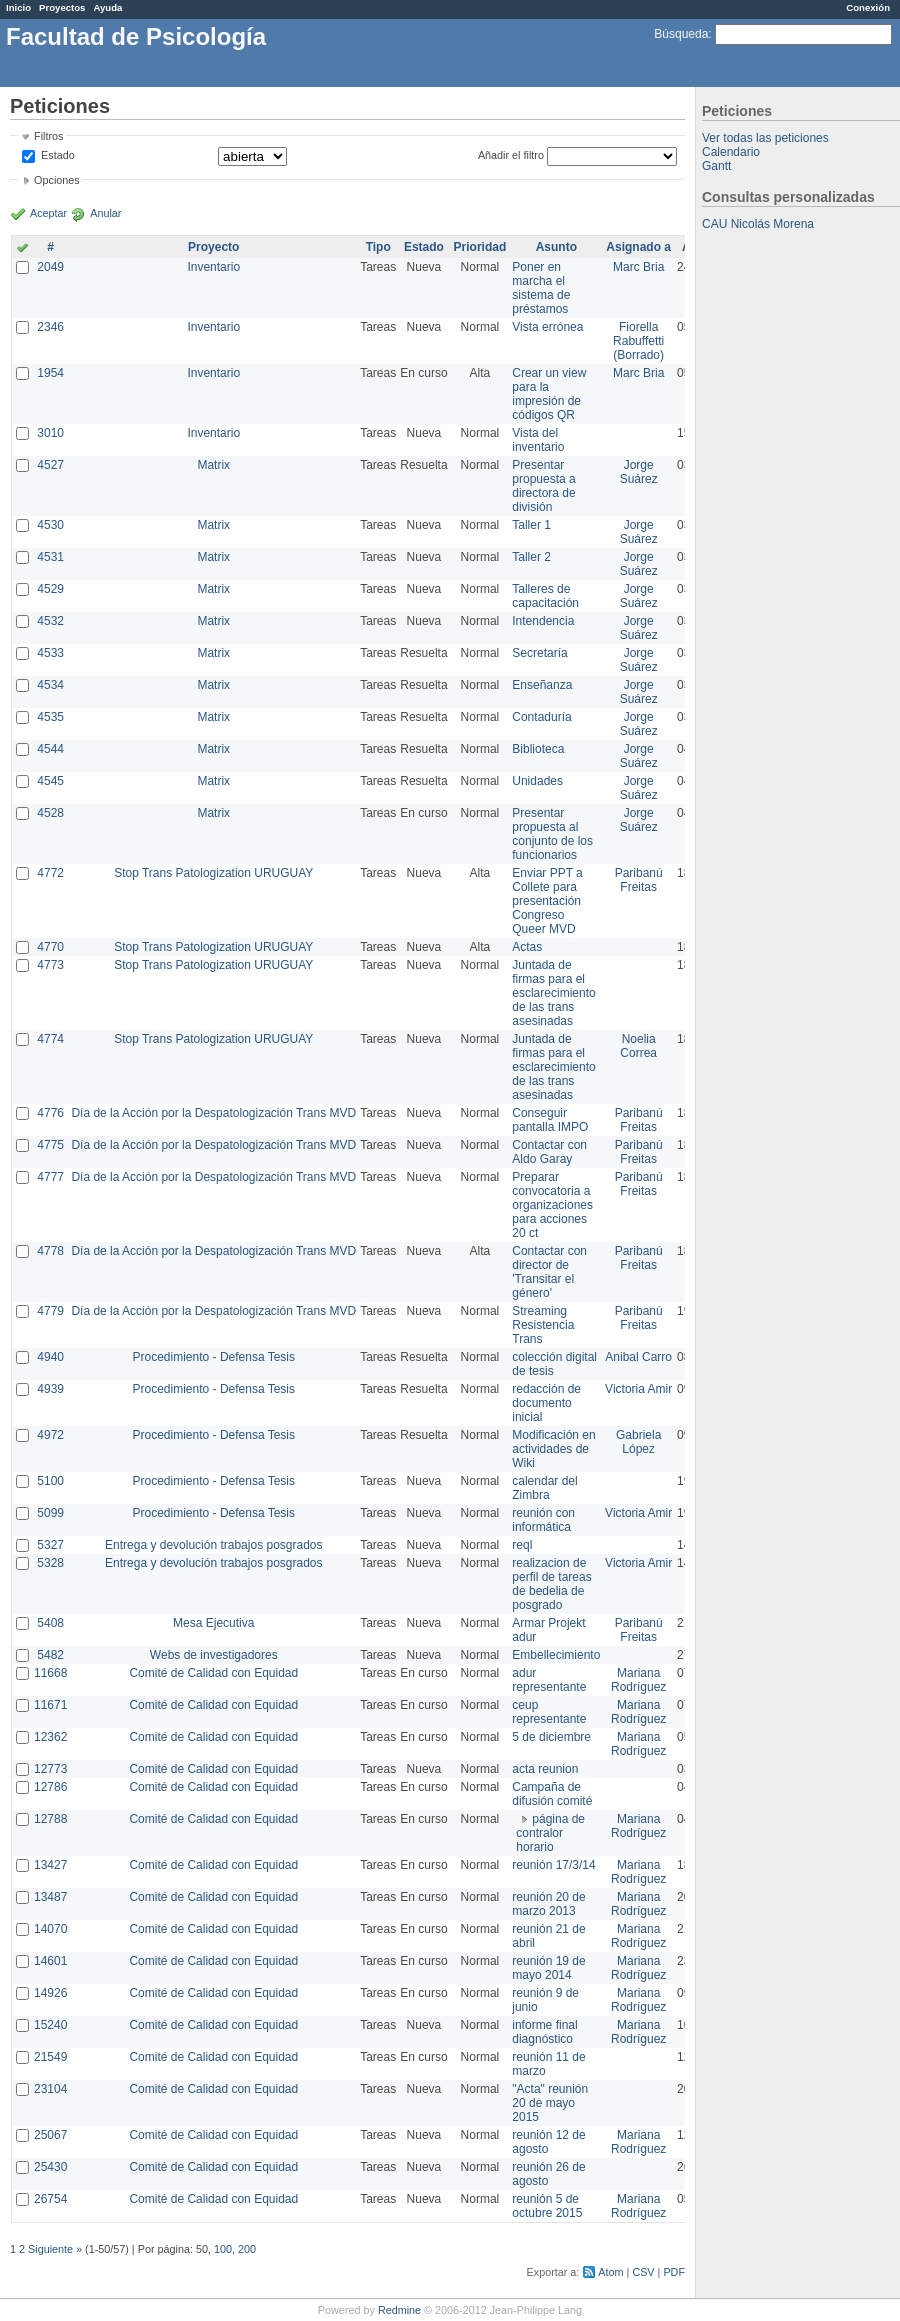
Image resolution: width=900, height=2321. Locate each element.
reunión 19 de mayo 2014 (548, 1968)
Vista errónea (547, 327)
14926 (50, 1993)
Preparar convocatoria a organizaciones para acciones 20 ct (552, 1205)
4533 (50, 653)
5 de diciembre (551, 1737)
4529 (50, 589)
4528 (50, 813)
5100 (50, 1481)
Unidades (537, 781)
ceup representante (549, 1712)
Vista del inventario (538, 440)
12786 (50, 1787)
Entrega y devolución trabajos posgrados (213, 1545)
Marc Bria (638, 267)
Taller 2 (531, 557)
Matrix (213, 465)
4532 (50, 621)
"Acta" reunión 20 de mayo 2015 (550, 2103)
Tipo (378, 247)
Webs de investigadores (214, 1655)
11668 (50, 1673)
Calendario (731, 152)
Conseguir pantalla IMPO (550, 1120)
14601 (50, 1961)
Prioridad (480, 247)
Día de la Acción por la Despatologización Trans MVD (213, 1113)
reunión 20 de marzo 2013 (548, 1904)
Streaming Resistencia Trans (543, 1325)
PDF (674, 2272)
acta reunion (545, 1769)
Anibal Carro (638, 1357)
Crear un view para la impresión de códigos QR (549, 394)
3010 (50, 433)
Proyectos (62, 7)
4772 (50, 873)
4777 (50, 1177)
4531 (50, 557)
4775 (50, 1145)
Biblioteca (538, 749)
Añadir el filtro (511, 155)
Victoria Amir (638, 1389)
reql (522, 1545)
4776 (50, 1113)
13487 (50, 1897)
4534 (50, 685)
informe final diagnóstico (544, 2032)
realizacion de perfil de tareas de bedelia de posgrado (551, 1584)
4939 (50, 1389)
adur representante (549, 1680)
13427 (50, 1865)
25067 (50, 2135)
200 (247, 2249)
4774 (50, 1039)
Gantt (716, 166)
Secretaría (539, 653)
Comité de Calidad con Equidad (213, 1673)
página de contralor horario (550, 1833)
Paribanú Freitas (639, 880)
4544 (50, 749)
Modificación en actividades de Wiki (553, 1449)
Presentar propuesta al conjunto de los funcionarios (552, 834)
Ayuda (107, 7)
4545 (50, 781)
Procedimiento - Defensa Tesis (214, 1357)
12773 (50, 1769)
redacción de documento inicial (546, 1403)
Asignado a (638, 247)
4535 (50, 717)
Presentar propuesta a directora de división (543, 486)
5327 (50, 1545)
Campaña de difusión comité (552, 1794)
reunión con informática (543, 1520)
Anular (105, 213)
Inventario (213, 267)
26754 (50, 2199)
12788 (50, 1819)
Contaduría (541, 717)
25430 (50, 2167)
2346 (50, 327)
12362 (50, 1737)
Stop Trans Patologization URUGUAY (213, 873)
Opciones (57, 180)
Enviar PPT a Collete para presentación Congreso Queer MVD (547, 901)
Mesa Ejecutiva (213, 1623)
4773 (50, 965)
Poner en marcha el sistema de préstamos (541, 288)
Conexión (868, 7)
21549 (50, 2057)
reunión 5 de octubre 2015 (547, 2206)
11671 (50, 1705)
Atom (610, 2272)
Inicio (18, 7)
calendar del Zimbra (544, 1488)
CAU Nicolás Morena (758, 224)
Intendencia (543, 621)
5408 (50, 1623)
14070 (50, 1929)
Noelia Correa (638, 1046)
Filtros (48, 136)
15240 (50, 2025)
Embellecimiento (556, 1655)
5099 (50, 1513)
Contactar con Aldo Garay (549, 1152)
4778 (50, 1251)
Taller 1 (531, 525)
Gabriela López (638, 1442)
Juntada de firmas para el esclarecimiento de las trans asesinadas (553, 993)
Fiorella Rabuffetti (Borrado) (638, 341)
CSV (643, 2272)
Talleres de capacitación (545, 596)
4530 (50, 525)
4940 (50, 1357)
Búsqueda (681, 34)
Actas (527, 947)
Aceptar (48, 213)
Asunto (556, 247)
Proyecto (213, 247)
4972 (50, 1435)
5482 (50, 1655)
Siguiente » (55, 2249)
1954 (50, 373)
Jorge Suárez (639, 472)
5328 (50, 1563)
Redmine (399, 2310)
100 (223, 2249)
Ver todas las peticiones (765, 138)
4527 (50, 465)
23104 (50, 2089)
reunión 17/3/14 (553, 1865)
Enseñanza (542, 685)
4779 (50, 1311)
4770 (50, 947)
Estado (58, 155)
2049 (50, 267)
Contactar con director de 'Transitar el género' (549, 1272)
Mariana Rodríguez (638, 1680)
